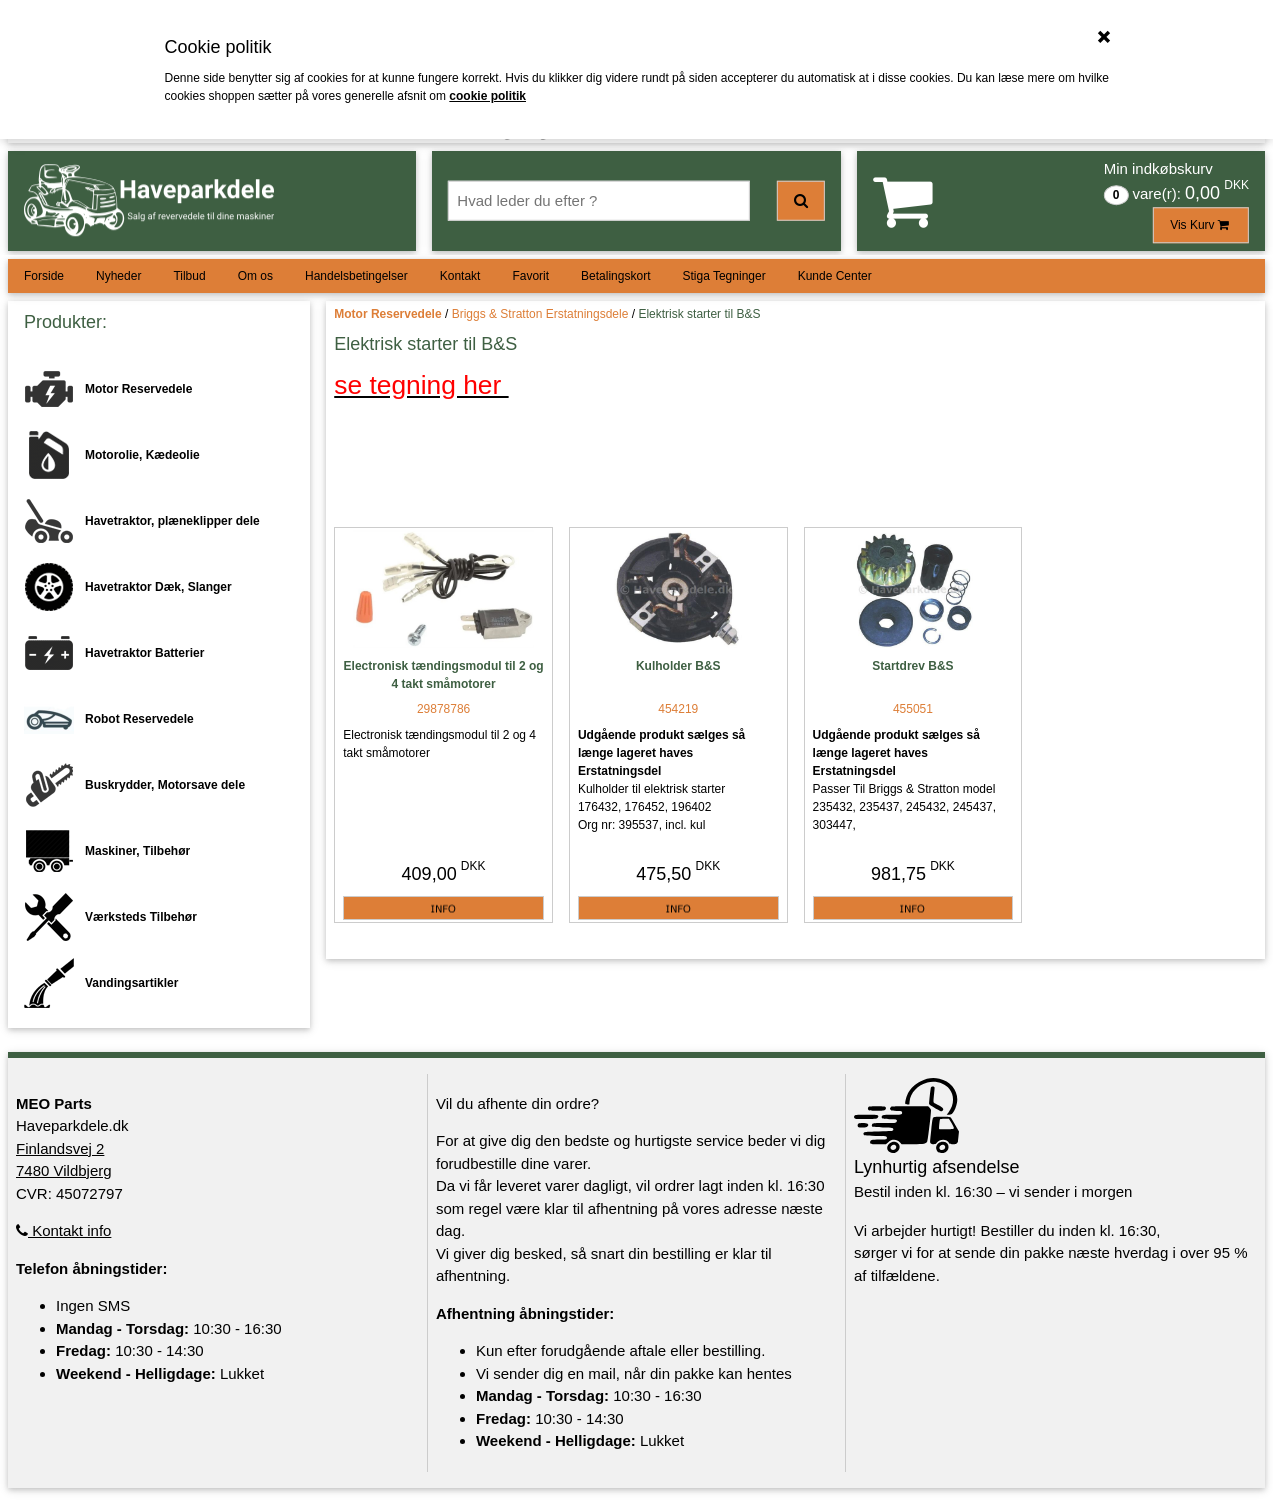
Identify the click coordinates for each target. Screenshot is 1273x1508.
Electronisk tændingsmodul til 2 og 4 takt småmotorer (444, 675)
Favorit (530, 276)
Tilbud (189, 276)
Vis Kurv (1201, 225)
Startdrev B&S (912, 666)
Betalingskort (615, 276)
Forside (44, 276)
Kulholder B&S (678, 666)
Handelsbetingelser (356, 276)
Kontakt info (63, 1230)
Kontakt (460, 276)
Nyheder (118, 276)
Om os (255, 276)
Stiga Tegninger (723, 276)
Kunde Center (835, 276)
